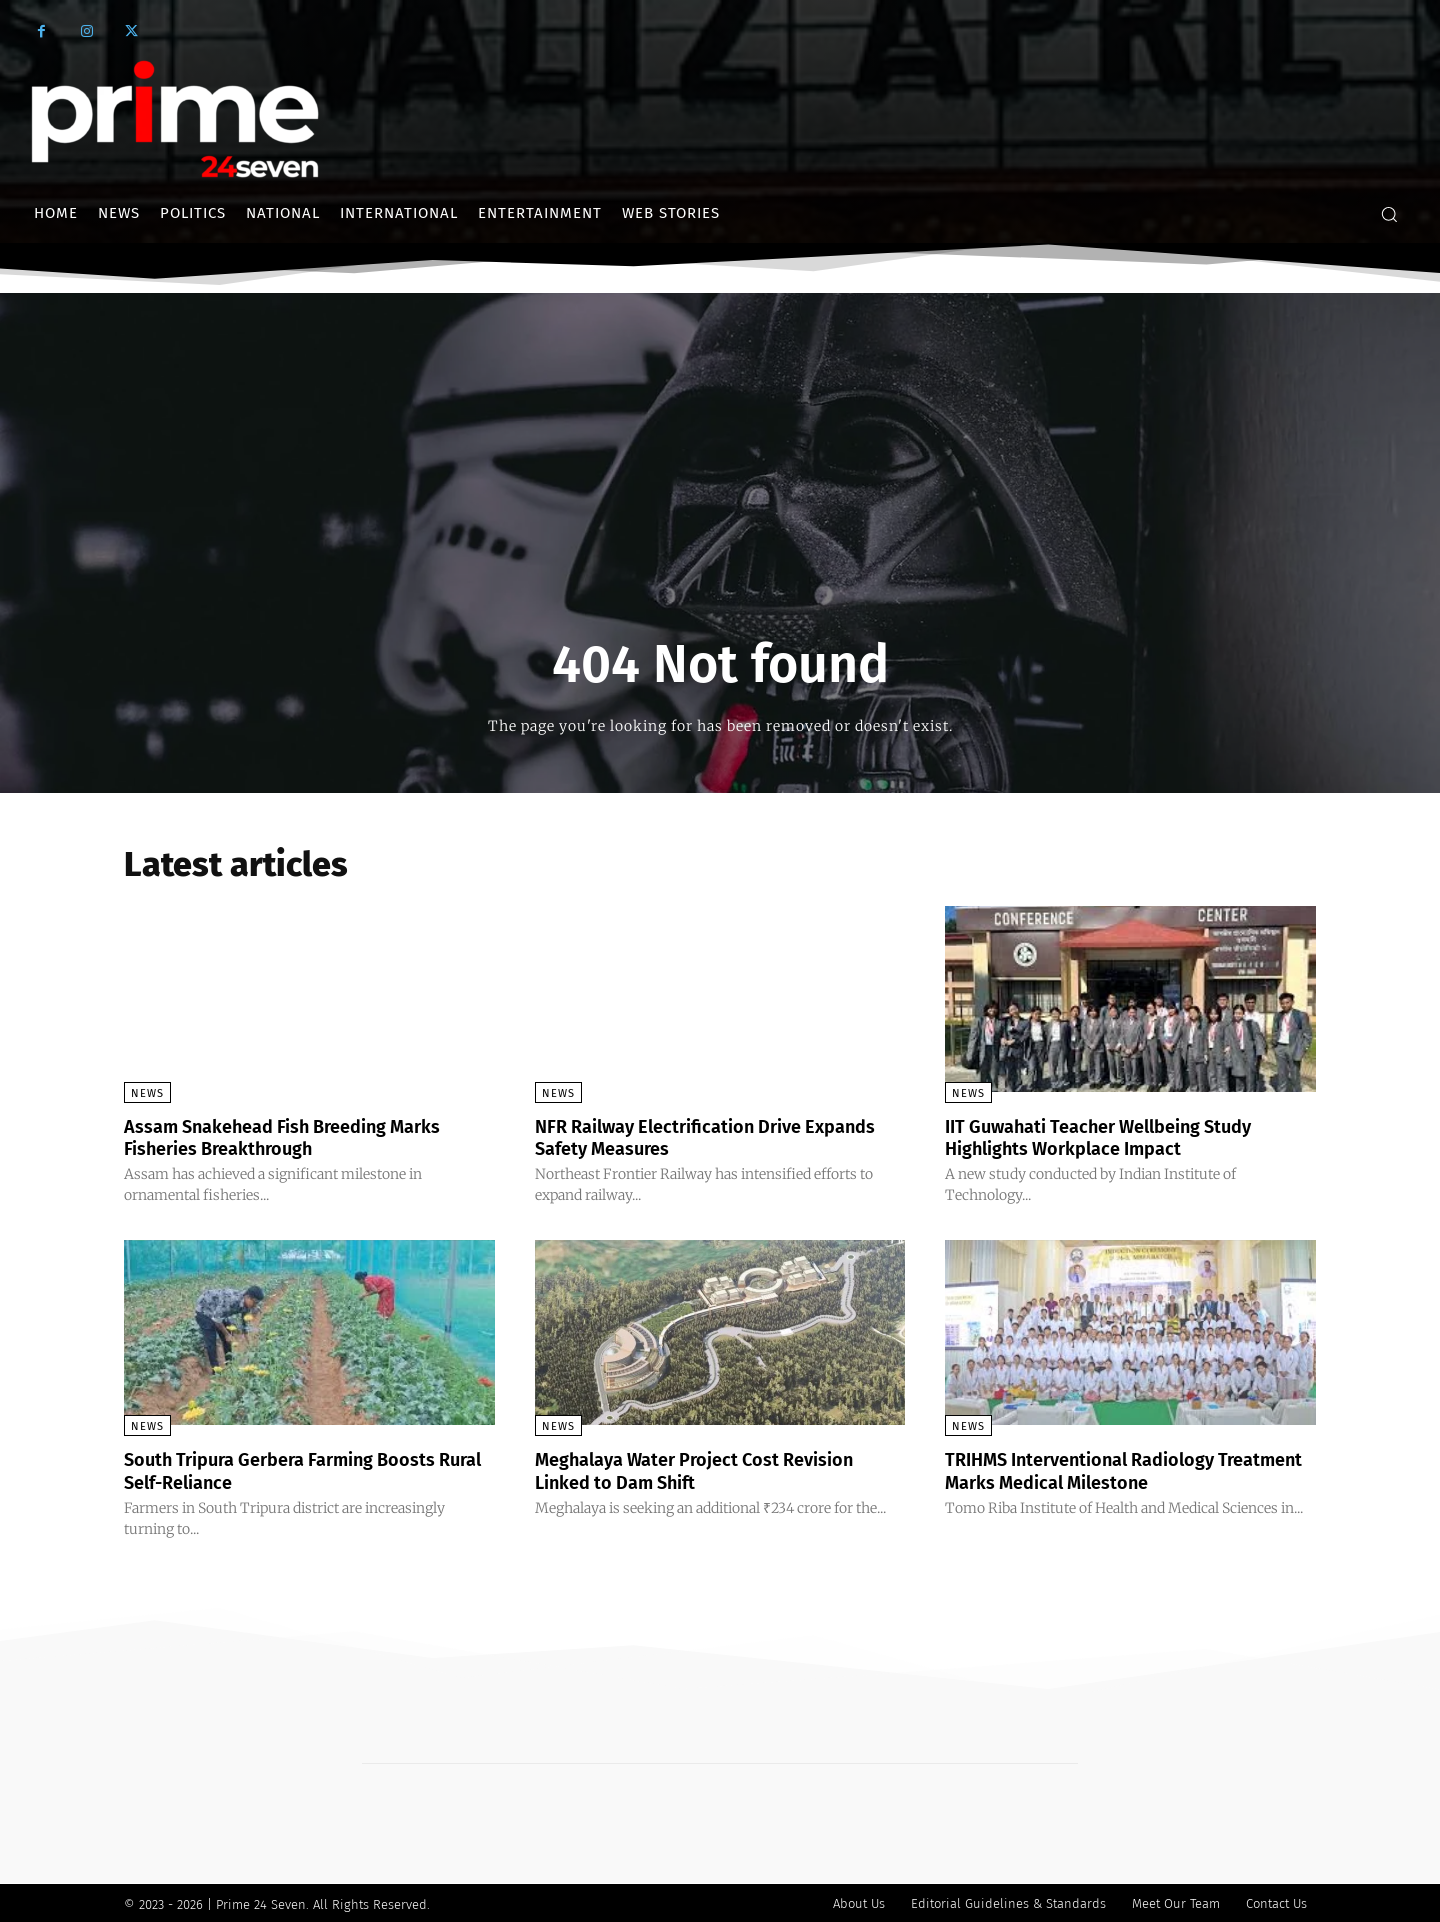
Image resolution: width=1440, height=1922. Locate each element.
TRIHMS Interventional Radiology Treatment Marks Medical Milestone (1110, 1469)
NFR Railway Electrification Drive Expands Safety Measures (685, 1137)
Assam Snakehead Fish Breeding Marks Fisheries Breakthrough (302, 1137)
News (147, 1093)
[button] (1389, 214)
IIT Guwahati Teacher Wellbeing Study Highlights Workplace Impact (1118, 1137)
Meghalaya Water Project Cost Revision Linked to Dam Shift (714, 1469)
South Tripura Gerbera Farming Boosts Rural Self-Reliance (299, 1469)
